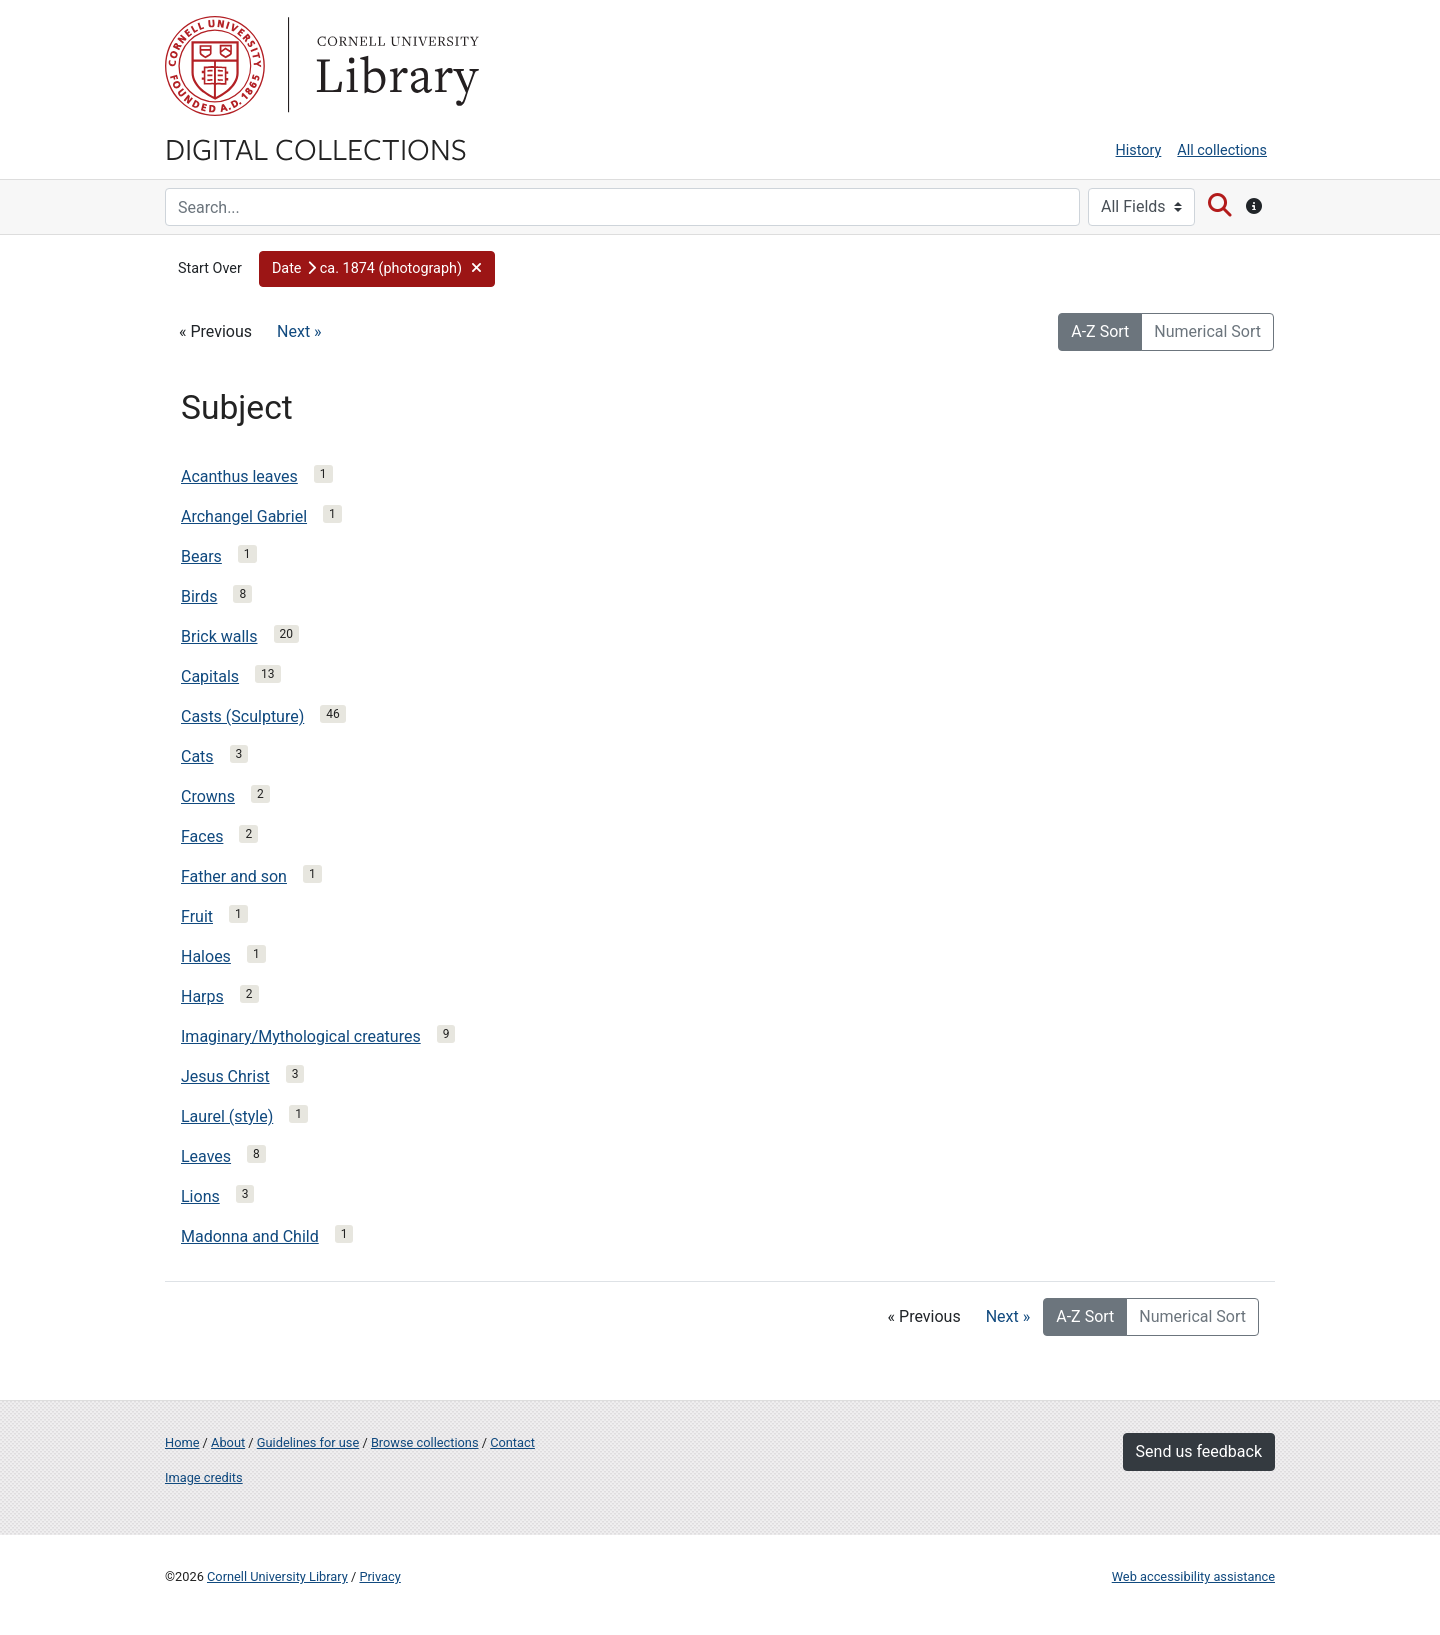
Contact (512, 1442)
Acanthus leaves (239, 476)
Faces (202, 836)
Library (395, 66)
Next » (299, 331)
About (228, 1442)
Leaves (206, 1156)
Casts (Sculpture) (242, 716)
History (1139, 150)
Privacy (379, 1576)
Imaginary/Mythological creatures (301, 1036)
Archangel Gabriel (244, 516)
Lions (200, 1196)
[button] (377, 269)
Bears (201, 556)
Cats (197, 756)
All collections (1222, 150)
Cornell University (215, 66)
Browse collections (425, 1442)
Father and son (234, 876)
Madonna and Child (250, 1236)
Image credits (204, 1477)
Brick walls (219, 636)
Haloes (206, 956)
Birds (199, 596)
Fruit (197, 916)
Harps (202, 996)
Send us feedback (1199, 1451)
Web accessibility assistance (1193, 1576)
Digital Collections (316, 148)
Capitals (210, 676)
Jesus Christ (225, 1076)
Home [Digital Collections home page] (182, 1442)
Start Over (210, 268)
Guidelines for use (308, 1442)
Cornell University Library (277, 1576)
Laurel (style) (227, 1116)
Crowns (208, 796)
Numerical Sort (1207, 331)
